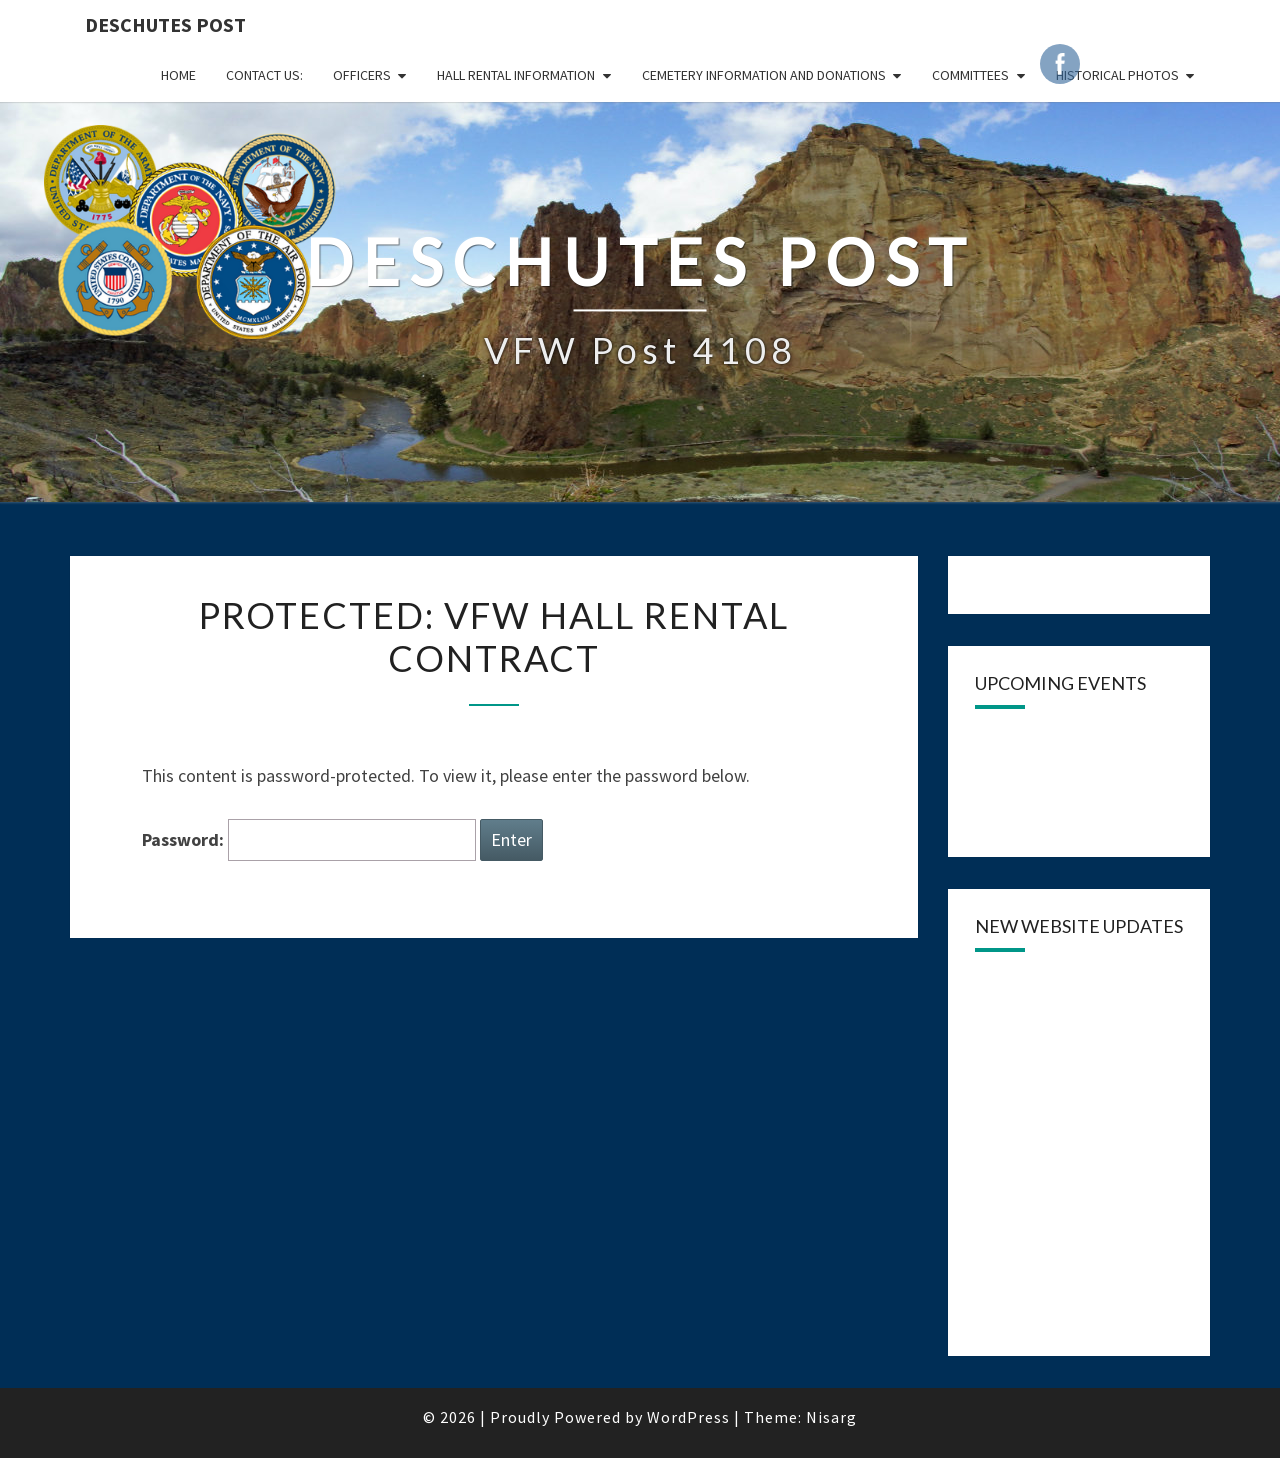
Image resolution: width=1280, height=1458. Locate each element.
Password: (309, 840)
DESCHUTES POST (165, 24)
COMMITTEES (970, 75)
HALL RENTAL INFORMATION (516, 75)
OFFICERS (362, 75)
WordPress (688, 1417)
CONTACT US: (264, 75)
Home (178, 75)
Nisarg (831, 1417)
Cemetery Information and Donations (764, 75)
